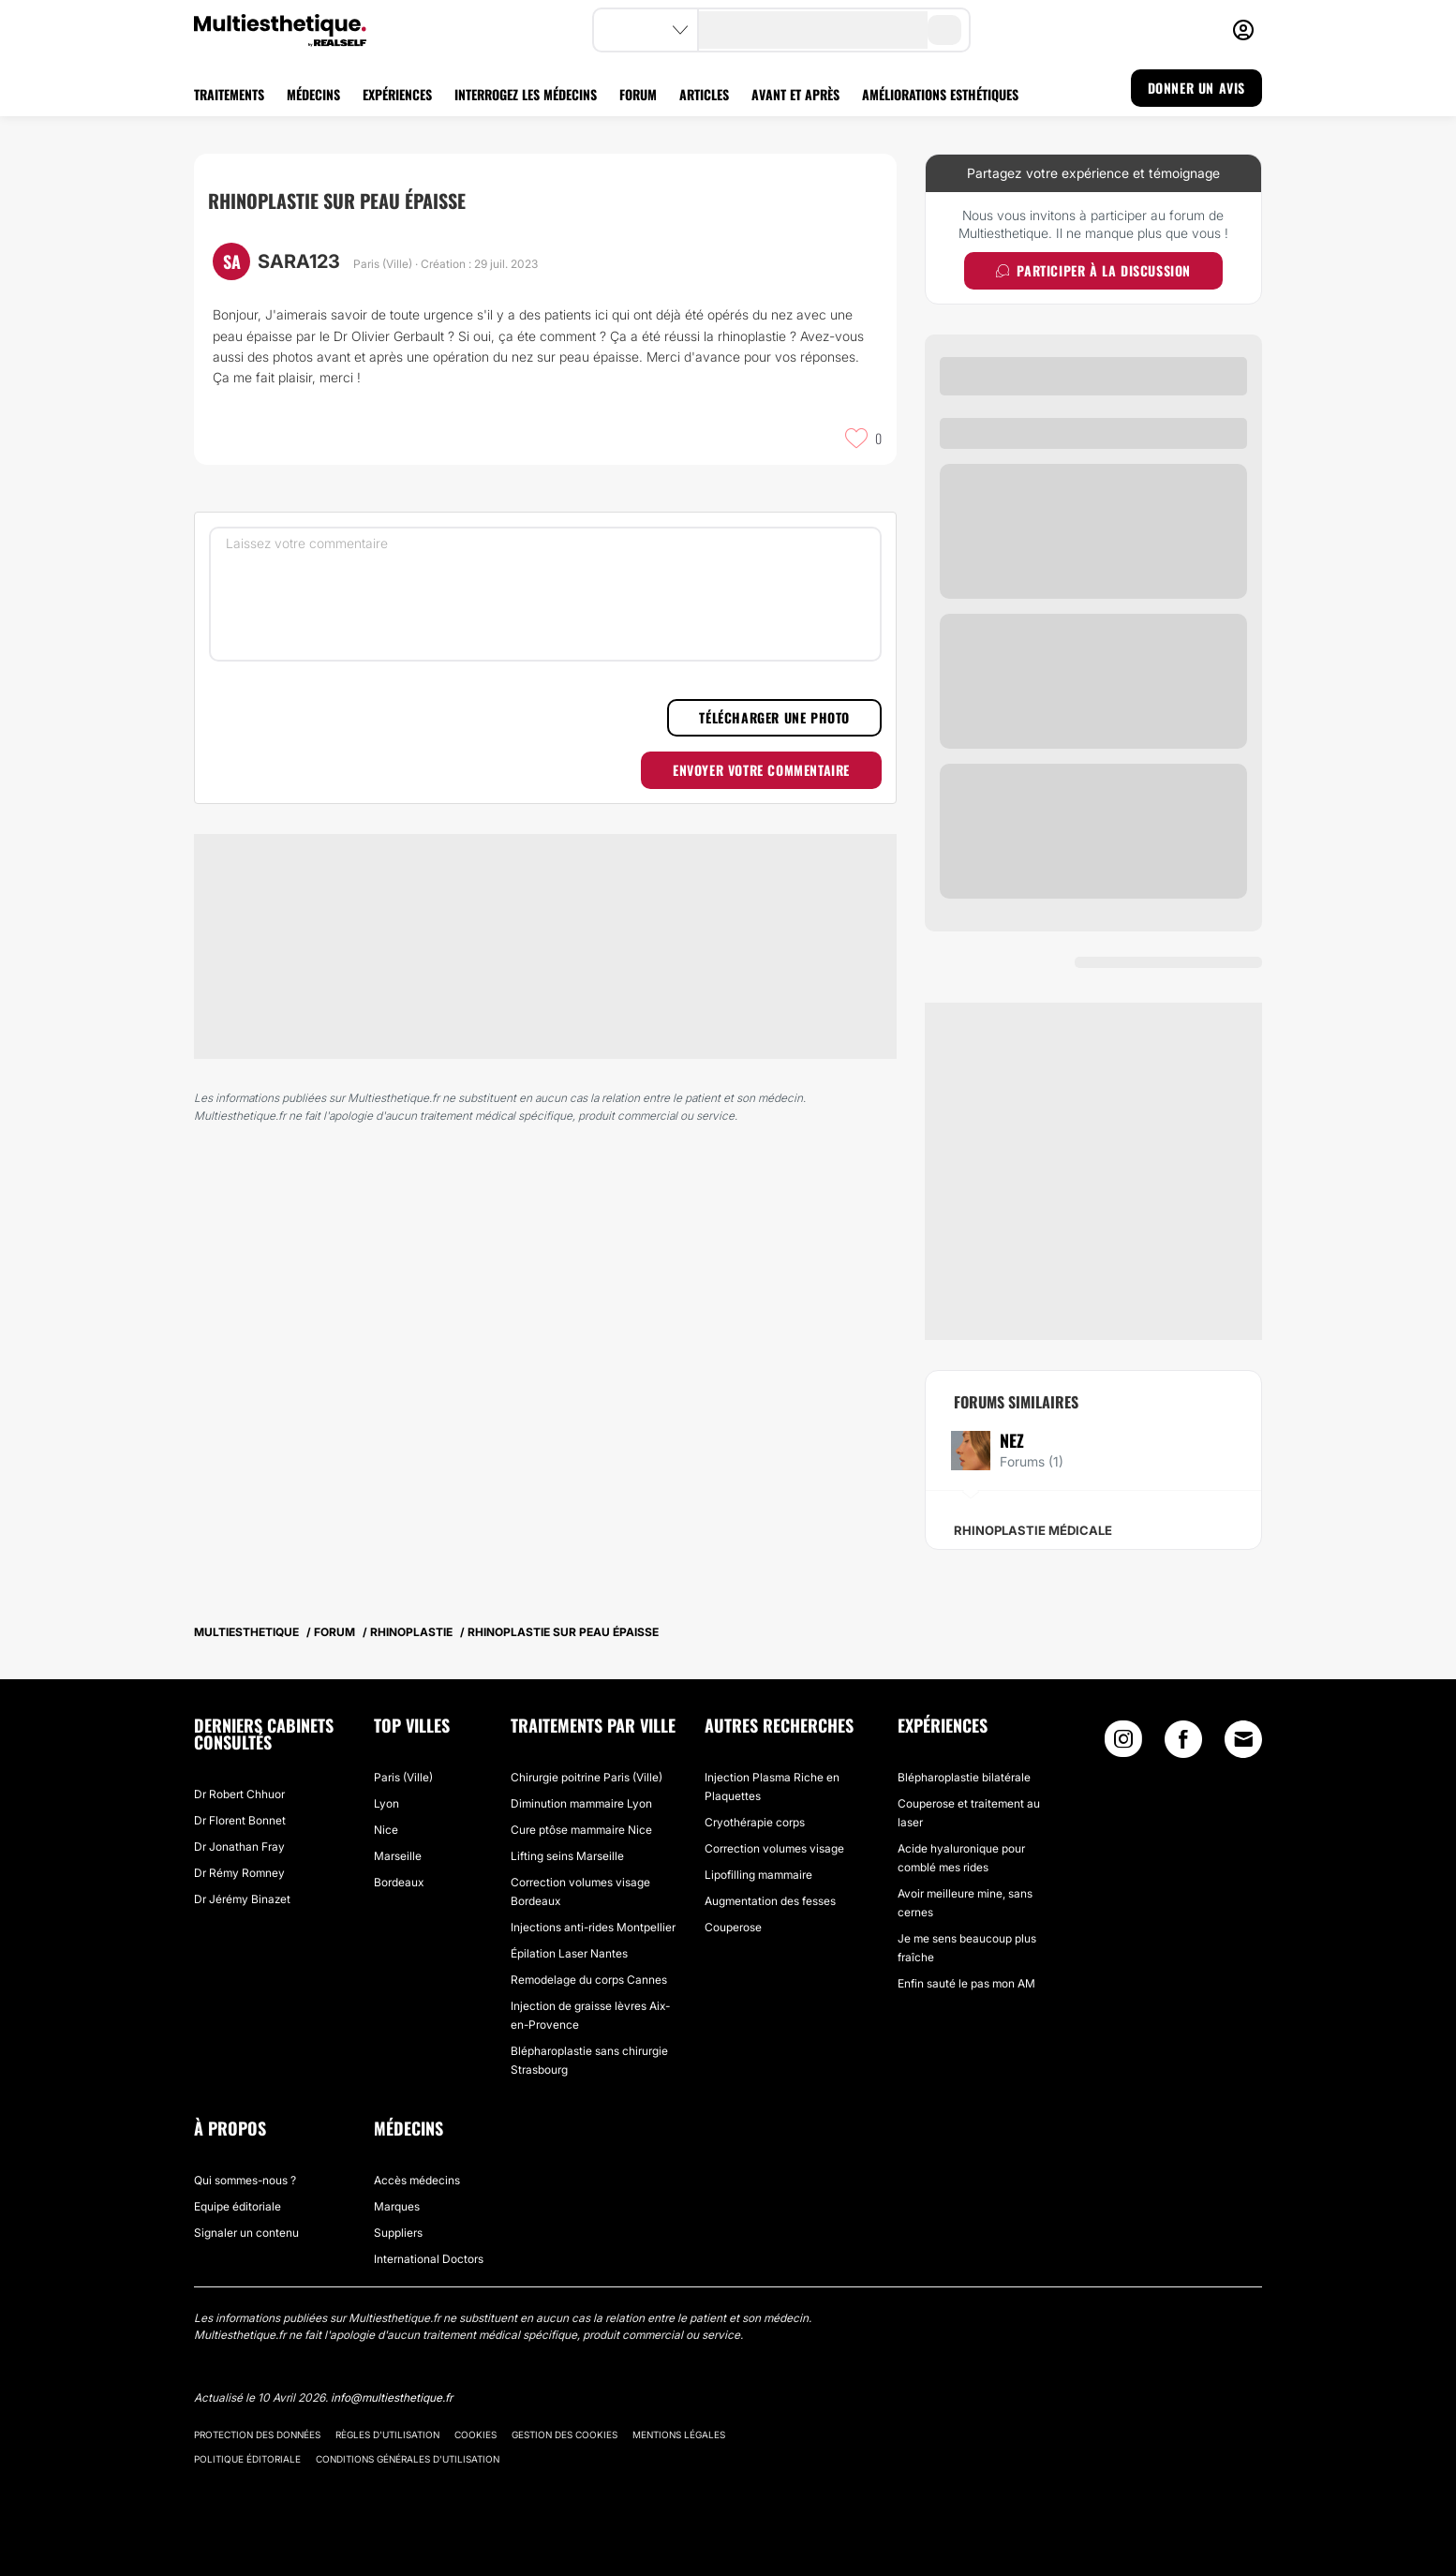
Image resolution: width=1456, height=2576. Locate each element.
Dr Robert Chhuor (239, 1794)
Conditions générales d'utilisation (407, 2458)
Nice (386, 1830)
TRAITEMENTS (229, 94)
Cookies (475, 2434)
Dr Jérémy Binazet (242, 1899)
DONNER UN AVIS (1196, 87)
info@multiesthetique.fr (392, 2397)
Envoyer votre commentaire (761, 770)
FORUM (638, 94)
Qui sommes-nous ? (245, 2180)
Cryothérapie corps (755, 1822)
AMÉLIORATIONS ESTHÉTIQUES (940, 94)
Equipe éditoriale (237, 2206)
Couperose (733, 1927)
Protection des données (257, 2434)
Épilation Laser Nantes (569, 1953)
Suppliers (398, 2233)
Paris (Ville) (403, 1777)
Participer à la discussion (1093, 270)
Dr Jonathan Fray (239, 1846)
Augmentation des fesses (770, 1901)
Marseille (398, 1856)
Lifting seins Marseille (567, 1856)
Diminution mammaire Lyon (581, 1803)
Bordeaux (398, 1882)
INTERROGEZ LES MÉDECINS (525, 94)
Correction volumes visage (774, 1848)
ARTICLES (704, 94)
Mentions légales (678, 2434)
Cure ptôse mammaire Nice (581, 1830)
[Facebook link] (1183, 1743)
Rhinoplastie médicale (1033, 1530)
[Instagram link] (1123, 1743)
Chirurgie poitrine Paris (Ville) (586, 1777)
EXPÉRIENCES (397, 94)
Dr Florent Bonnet (240, 1820)
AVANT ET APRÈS (795, 94)
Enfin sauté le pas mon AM (966, 1983)
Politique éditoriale (247, 2458)
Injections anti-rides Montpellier (593, 1927)
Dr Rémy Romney (239, 1873)
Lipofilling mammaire (758, 1875)
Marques (397, 2206)
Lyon (386, 1803)
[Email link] (1243, 1739)
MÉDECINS (313, 94)
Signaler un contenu (246, 2233)
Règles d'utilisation (387, 2434)
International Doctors (428, 2259)
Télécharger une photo (774, 717)
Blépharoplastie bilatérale (964, 1777)
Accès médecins (417, 2180)
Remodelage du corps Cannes (589, 1980)
